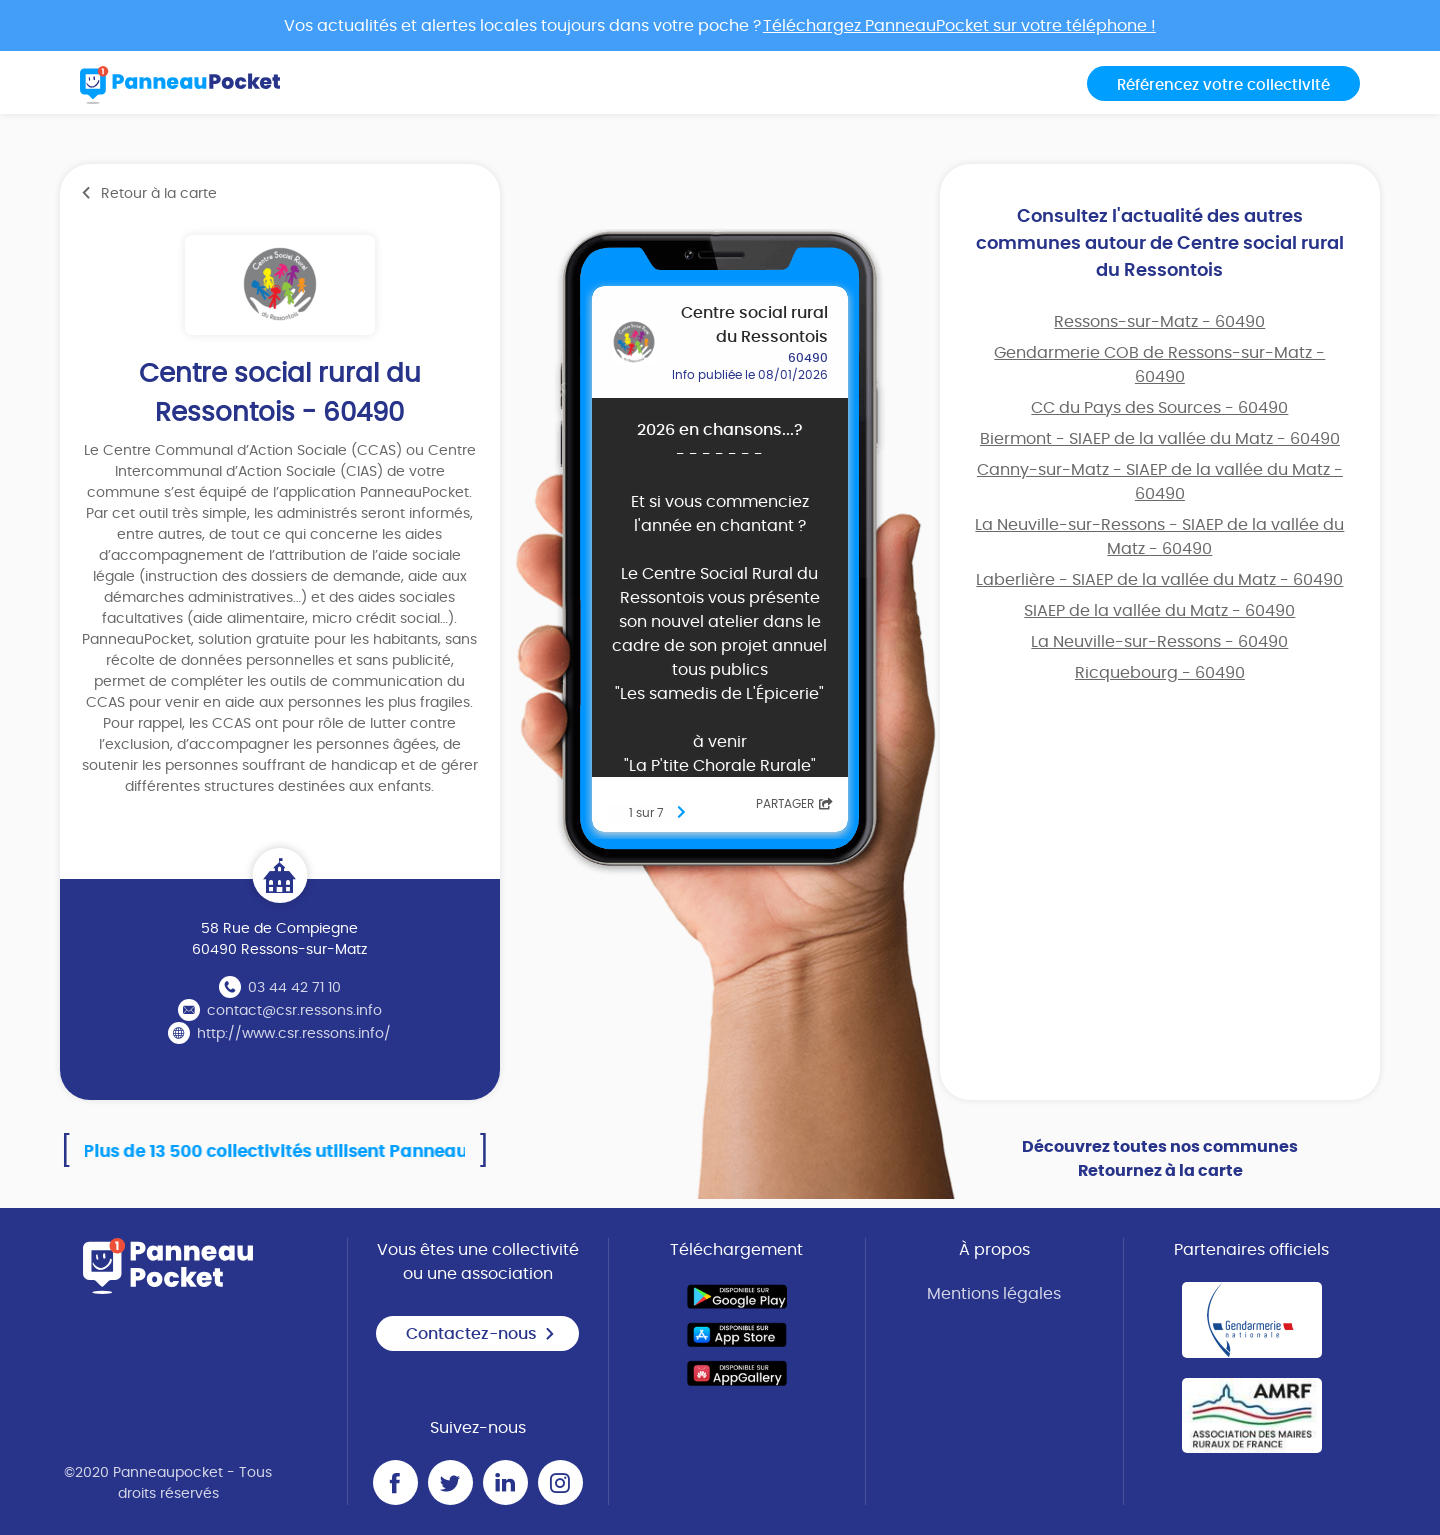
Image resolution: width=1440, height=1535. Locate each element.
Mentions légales (994, 1294)
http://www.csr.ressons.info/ (294, 1034)
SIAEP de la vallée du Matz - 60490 (1159, 611)
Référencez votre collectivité (1223, 85)
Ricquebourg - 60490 (1160, 673)
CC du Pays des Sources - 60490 (1159, 408)
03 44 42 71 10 (294, 988)
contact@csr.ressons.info (294, 1011)
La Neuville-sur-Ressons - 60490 (1159, 642)
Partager (794, 804)
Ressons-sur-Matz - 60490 (1159, 322)
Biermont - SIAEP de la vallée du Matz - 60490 (1160, 439)
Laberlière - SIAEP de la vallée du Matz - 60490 (1159, 580)
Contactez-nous (481, 1334)
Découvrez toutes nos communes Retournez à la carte (1160, 1159)
